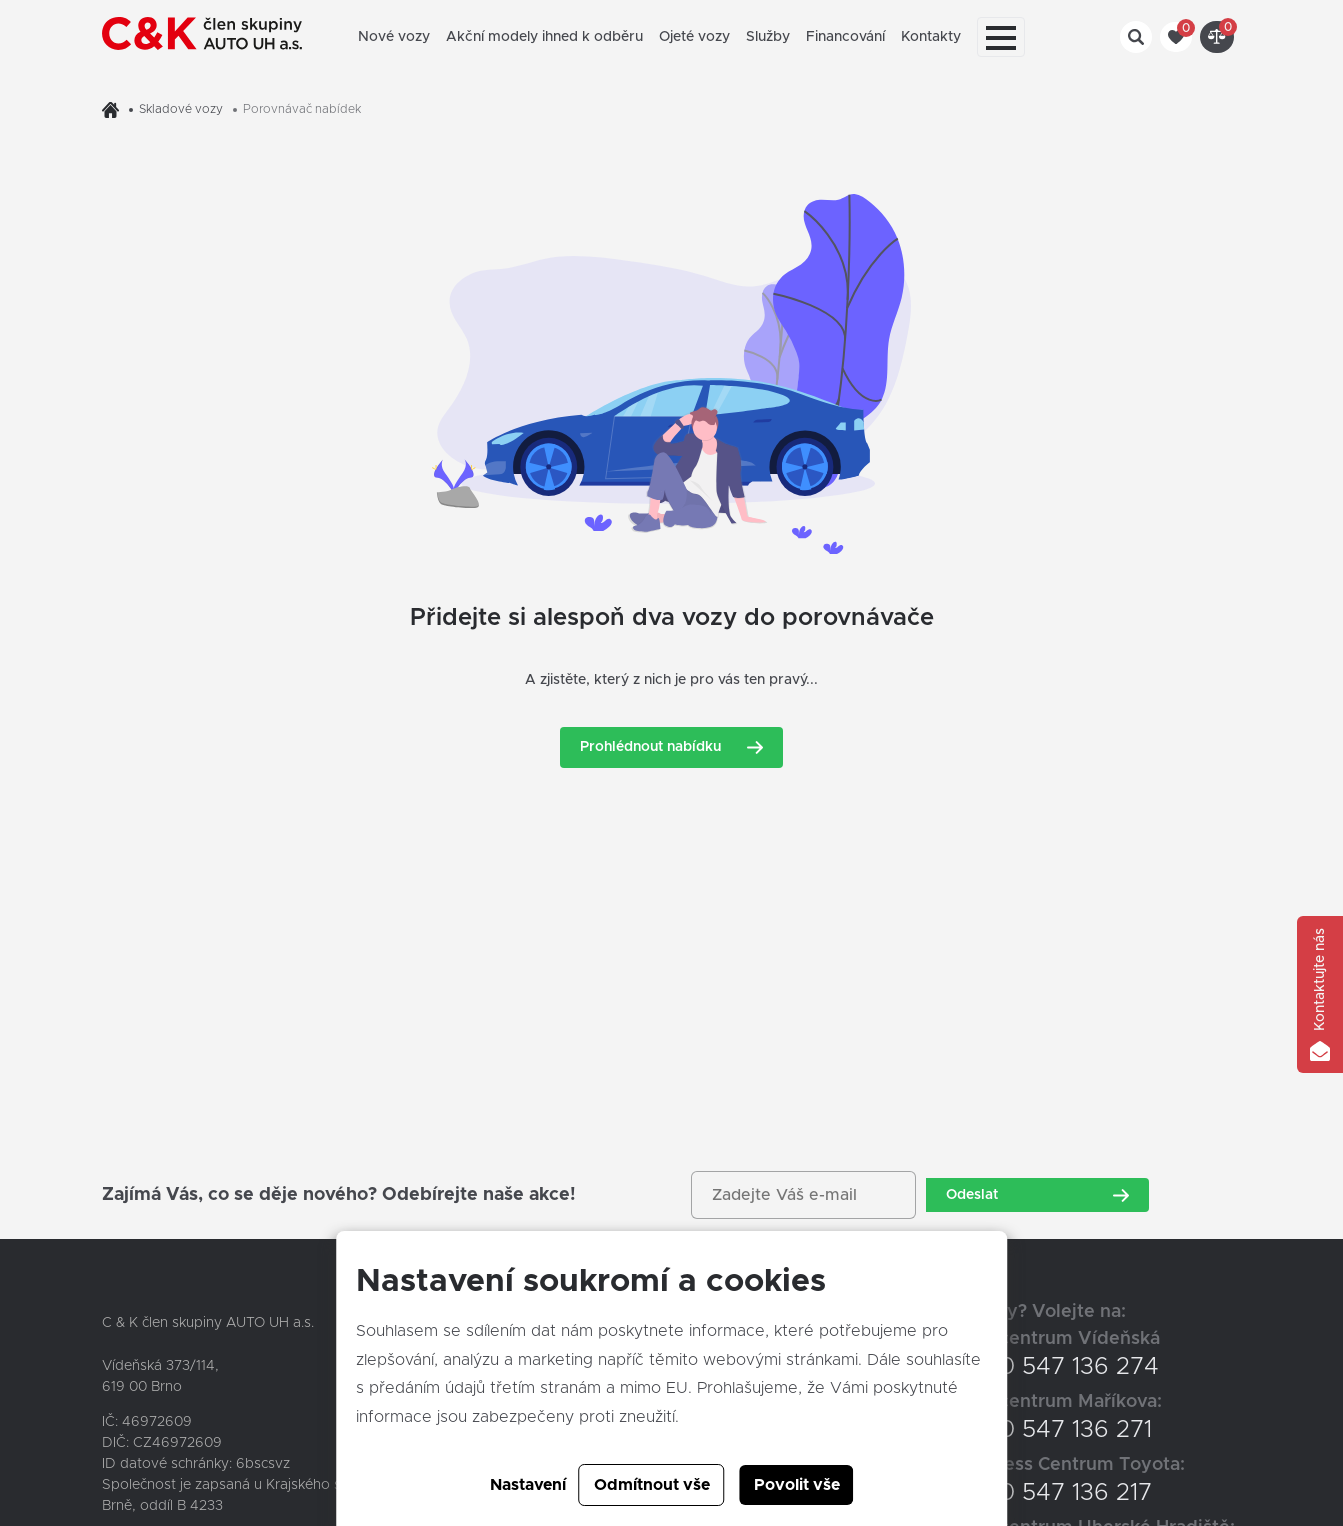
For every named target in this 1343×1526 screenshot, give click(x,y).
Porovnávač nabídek (302, 109)
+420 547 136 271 (1054, 1430)
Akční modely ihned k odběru (544, 37)
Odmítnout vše (652, 1485)
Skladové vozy (181, 109)
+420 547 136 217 (1054, 1493)
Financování (845, 37)
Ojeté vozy (694, 37)
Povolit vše (797, 1485)
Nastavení (528, 1485)
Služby (768, 37)
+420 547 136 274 (1057, 1367)
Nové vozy (394, 37)
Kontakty (931, 37)
